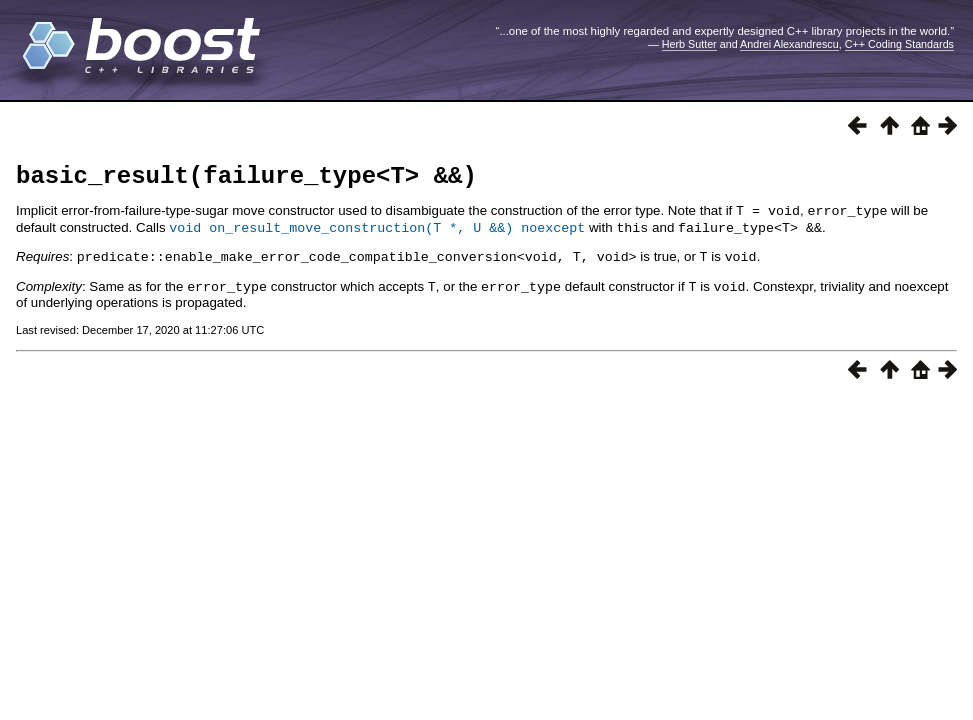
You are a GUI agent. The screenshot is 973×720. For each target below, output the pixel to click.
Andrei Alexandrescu (789, 44)
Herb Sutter (689, 44)
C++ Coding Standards (899, 44)
